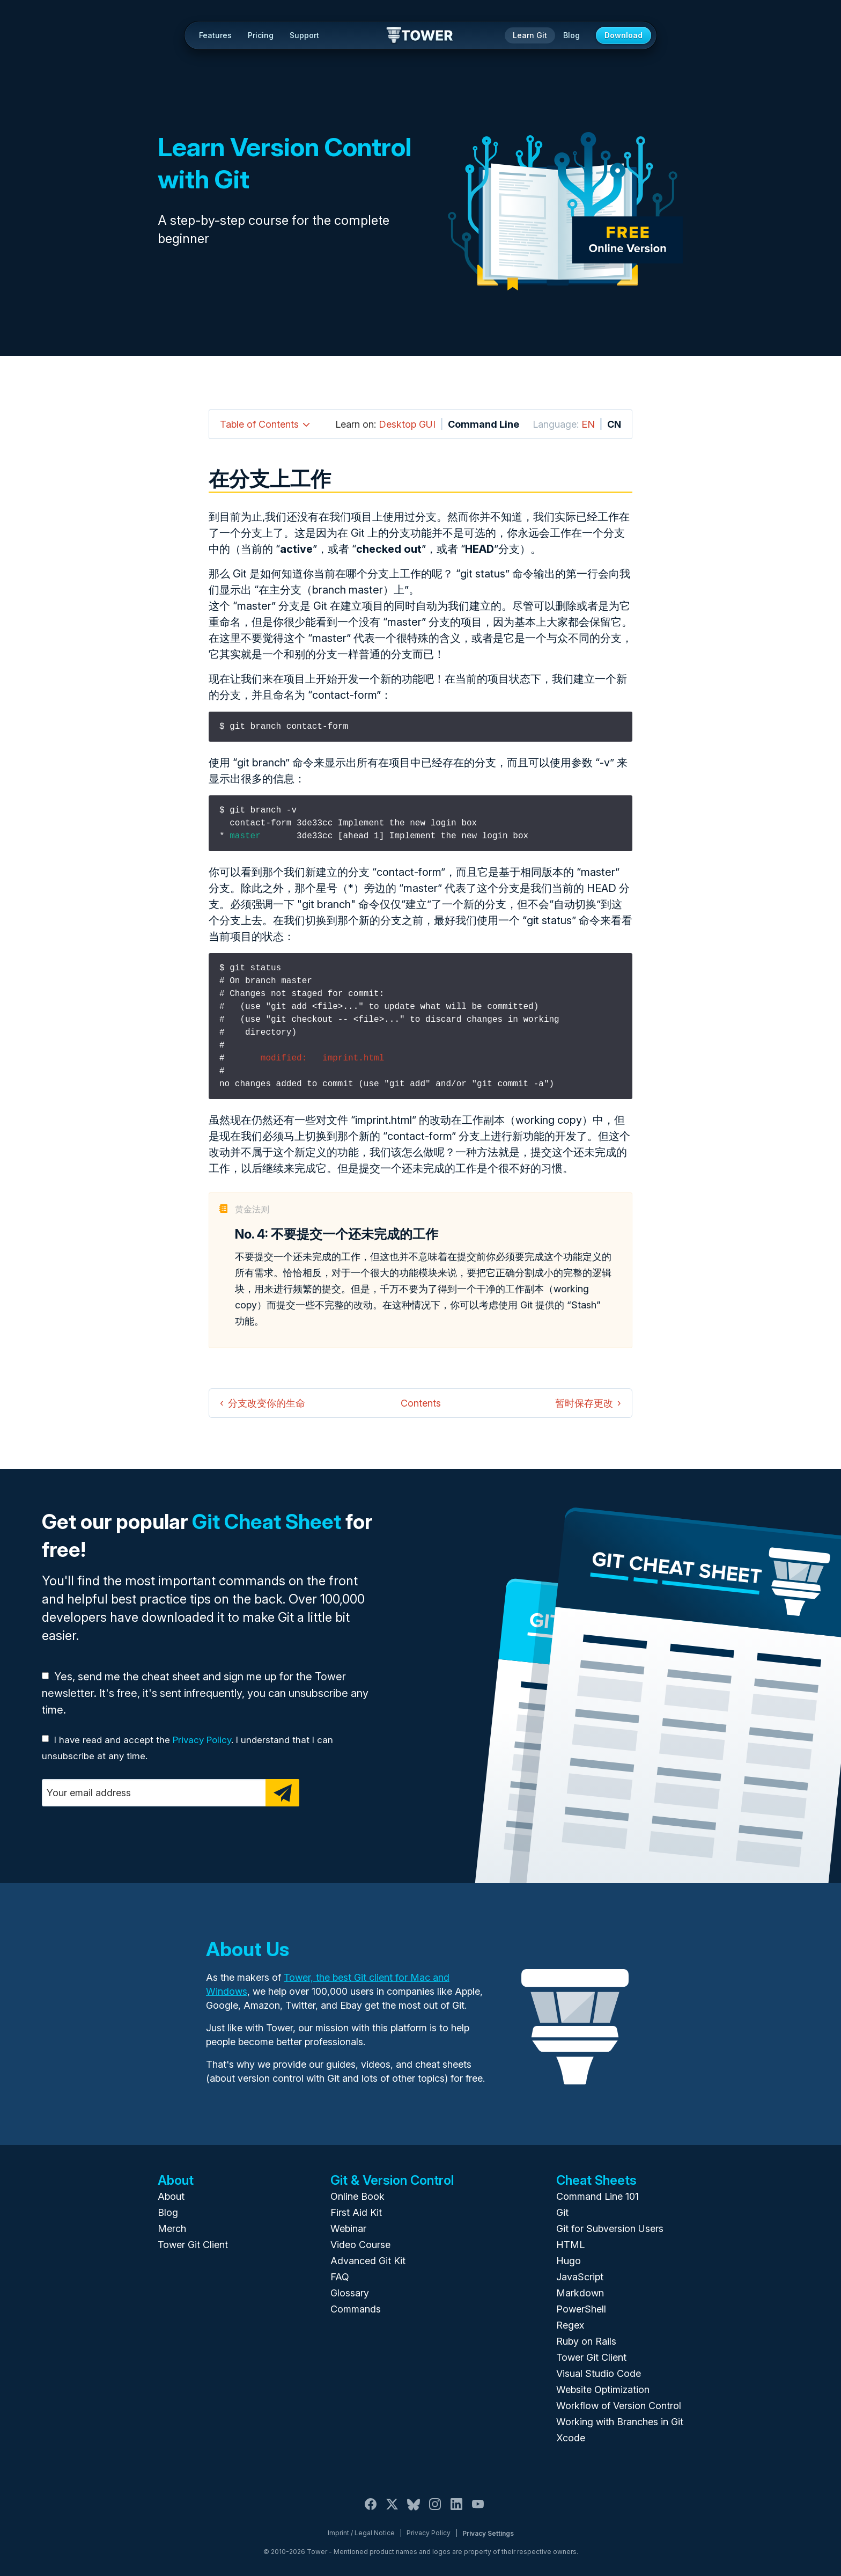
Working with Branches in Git (619, 2421)
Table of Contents (259, 424)
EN (588, 424)
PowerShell (581, 2309)
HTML (570, 2244)
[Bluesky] (413, 2510)
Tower (420, 36)
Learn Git (530, 35)
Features (215, 35)
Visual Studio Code (598, 2373)
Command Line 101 (597, 2196)
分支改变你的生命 (266, 1403)
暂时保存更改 (584, 1403)
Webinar (348, 2228)
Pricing (261, 35)
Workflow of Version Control (618, 2405)
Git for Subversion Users (609, 2228)
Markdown (580, 2293)
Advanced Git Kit (367, 2260)
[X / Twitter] (392, 2510)
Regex (570, 2325)
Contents (421, 1403)
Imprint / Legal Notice (361, 2533)
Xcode (570, 2437)
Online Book (357, 2196)
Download (623, 35)
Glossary (349, 2293)
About (171, 2196)
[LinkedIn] (456, 2510)
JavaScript (579, 2276)
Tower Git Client (193, 2244)
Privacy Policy (202, 1740)
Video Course (360, 2244)
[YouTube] (477, 2510)
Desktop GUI (407, 424)
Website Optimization (603, 2389)
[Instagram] (435, 2510)
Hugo (568, 2260)
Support (304, 35)
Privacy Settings (488, 2533)
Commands (355, 2309)
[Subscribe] (282, 1792)
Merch (172, 2228)
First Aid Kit (356, 2212)
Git (562, 2212)
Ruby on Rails (586, 2341)
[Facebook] (370, 2510)
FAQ (339, 2276)
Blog (571, 35)
